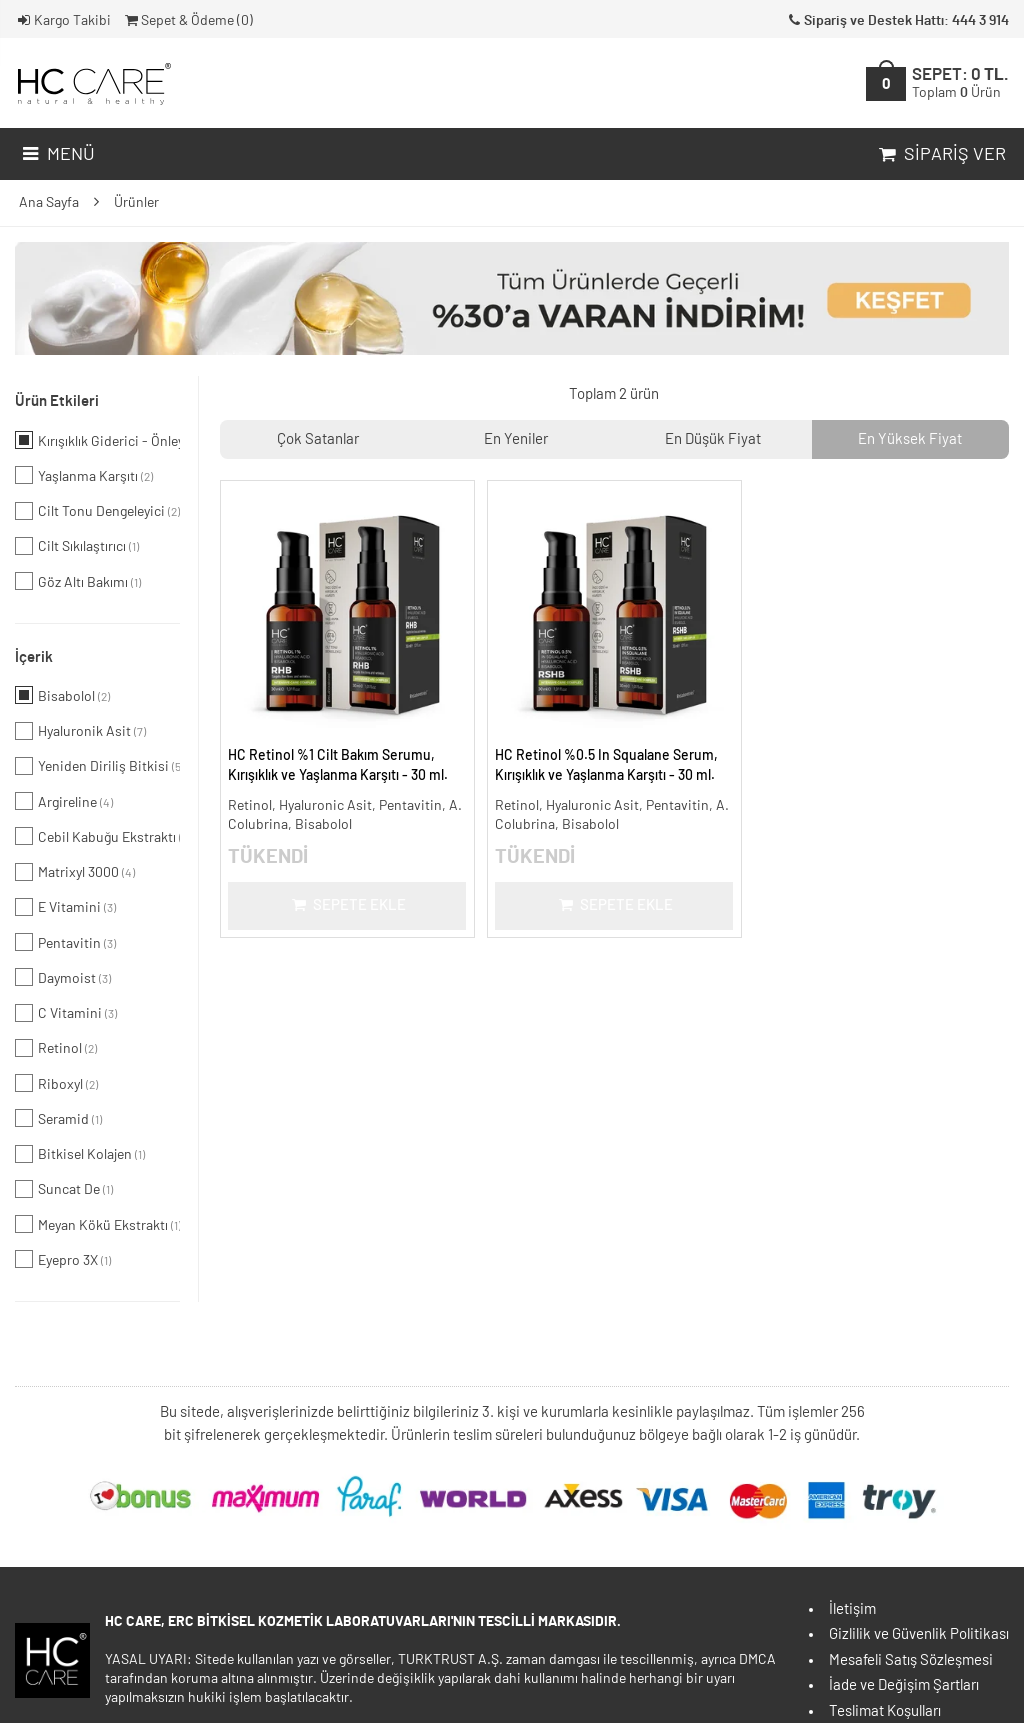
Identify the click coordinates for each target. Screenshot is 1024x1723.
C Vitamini (66, 1013)
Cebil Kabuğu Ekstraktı (97, 836)
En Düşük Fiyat (713, 439)
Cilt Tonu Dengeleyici (97, 511)
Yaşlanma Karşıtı (84, 475)
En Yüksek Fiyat (910, 439)
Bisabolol (62, 695)
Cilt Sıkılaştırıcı (77, 546)
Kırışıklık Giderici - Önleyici (97, 440)
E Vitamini (65, 907)
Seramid (58, 1118)
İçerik (34, 657)
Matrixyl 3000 (75, 872)
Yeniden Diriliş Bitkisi (97, 766)
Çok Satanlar (318, 439)
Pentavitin (65, 942)
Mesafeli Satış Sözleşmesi (911, 1660)
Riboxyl (56, 1083)
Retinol (56, 1048)
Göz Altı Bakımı (78, 581)
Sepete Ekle (347, 905)
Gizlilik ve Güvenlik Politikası (919, 1634)
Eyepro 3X (63, 1259)
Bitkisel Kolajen (80, 1154)
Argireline (64, 801)
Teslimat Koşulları (885, 1711)
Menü (56, 155)
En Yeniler (516, 439)
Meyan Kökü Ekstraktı (97, 1224)
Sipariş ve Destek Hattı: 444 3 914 (897, 21)
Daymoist (63, 977)
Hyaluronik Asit (80, 731)
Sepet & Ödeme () (187, 21)
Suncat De (64, 1189)
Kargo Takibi (63, 21)
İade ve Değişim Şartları (904, 1685)
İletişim (852, 1609)
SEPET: (960, 83)
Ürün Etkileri (57, 401)
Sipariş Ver (940, 155)
